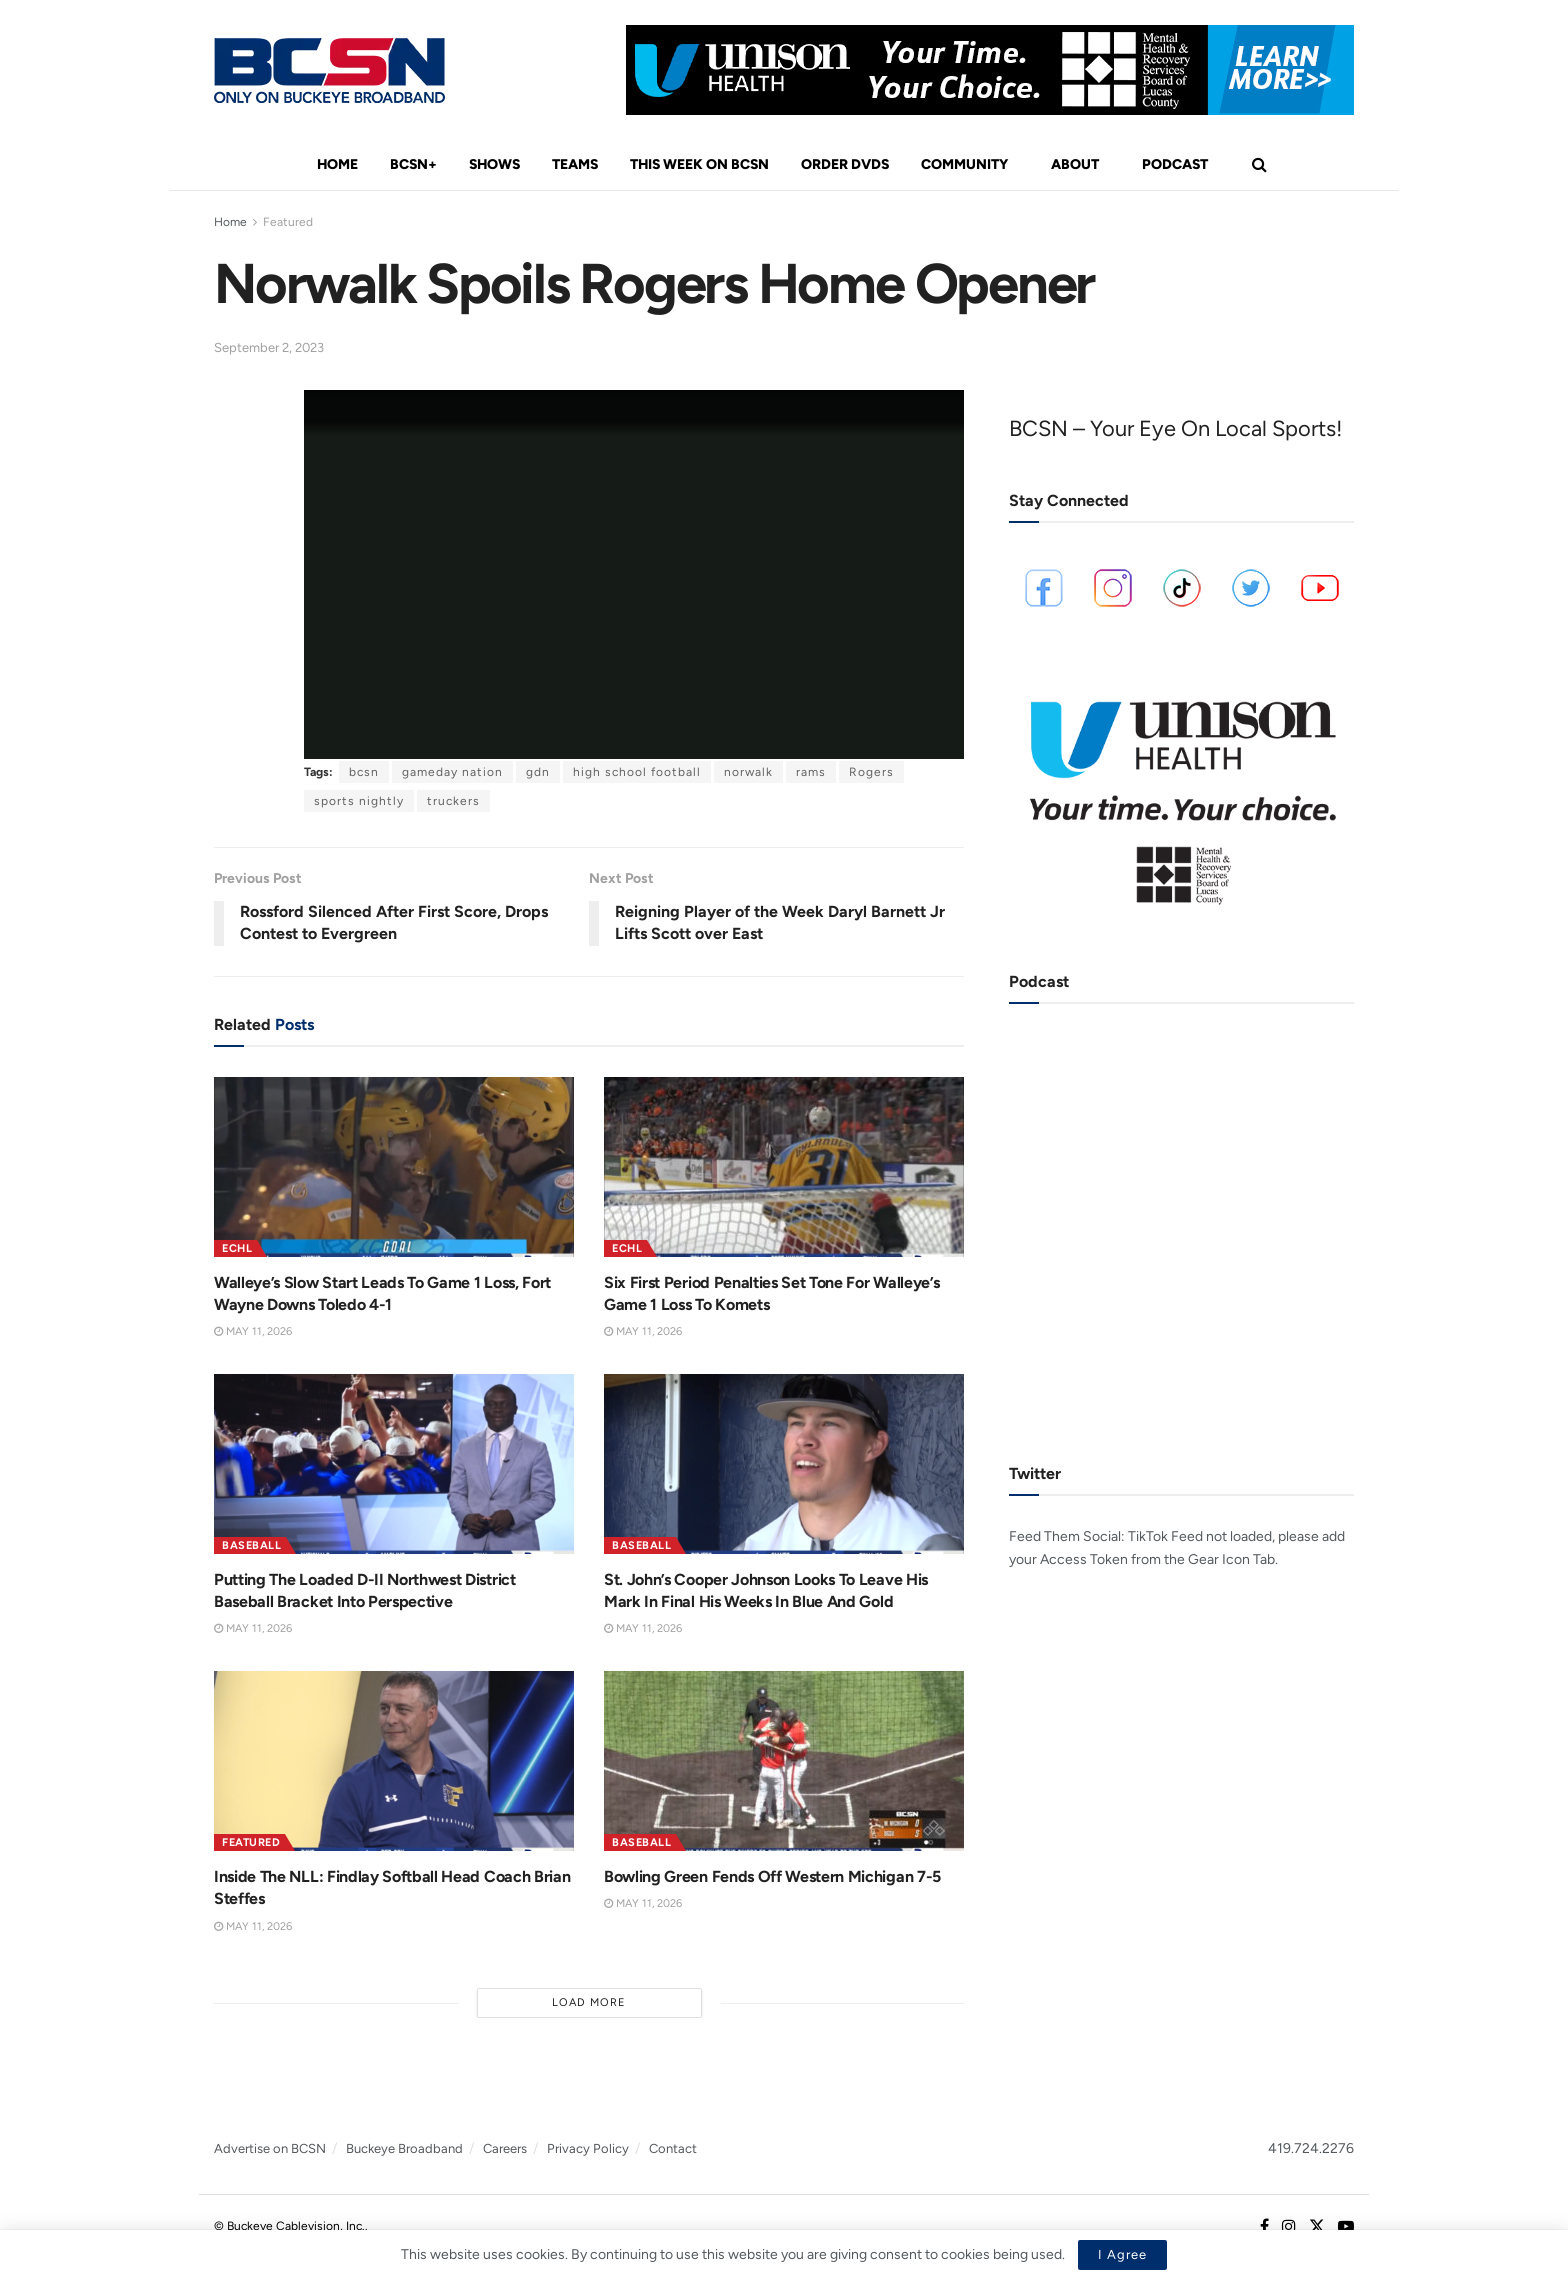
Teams (575, 164)
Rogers (871, 772)
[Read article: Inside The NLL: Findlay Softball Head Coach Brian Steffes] (394, 1761)
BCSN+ (413, 164)
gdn (538, 772)
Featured (288, 222)
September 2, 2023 (269, 347)
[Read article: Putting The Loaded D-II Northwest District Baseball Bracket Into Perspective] (394, 1464)
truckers (453, 801)
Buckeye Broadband (404, 2148)
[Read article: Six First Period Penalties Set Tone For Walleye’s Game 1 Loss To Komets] (784, 1167)
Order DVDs (845, 164)
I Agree (1122, 2254)
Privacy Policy (588, 2148)
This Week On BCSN (699, 164)
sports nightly (359, 801)
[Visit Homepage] (329, 70)
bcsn (364, 772)
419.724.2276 (1311, 2148)
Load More (589, 2002)
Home (337, 164)
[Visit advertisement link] (990, 70)
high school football (637, 772)
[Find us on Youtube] (1346, 2227)
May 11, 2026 (253, 1331)
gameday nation (452, 772)
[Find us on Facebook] (1264, 2227)
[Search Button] (1259, 165)
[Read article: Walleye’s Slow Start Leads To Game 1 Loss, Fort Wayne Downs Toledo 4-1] (394, 1167)
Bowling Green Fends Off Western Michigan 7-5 (772, 1876)
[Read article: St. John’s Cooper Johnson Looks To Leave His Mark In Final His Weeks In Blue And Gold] (784, 1464)
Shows (494, 164)
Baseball (251, 1545)
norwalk (748, 772)
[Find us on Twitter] (1317, 2227)
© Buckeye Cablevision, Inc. (289, 2226)
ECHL (237, 1248)
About (1075, 164)
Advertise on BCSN (270, 2148)
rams (811, 772)
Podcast (1175, 164)
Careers (505, 2148)
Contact (673, 2148)
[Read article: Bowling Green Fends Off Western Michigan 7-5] (784, 1761)
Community (964, 164)
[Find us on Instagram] (1289, 2227)
